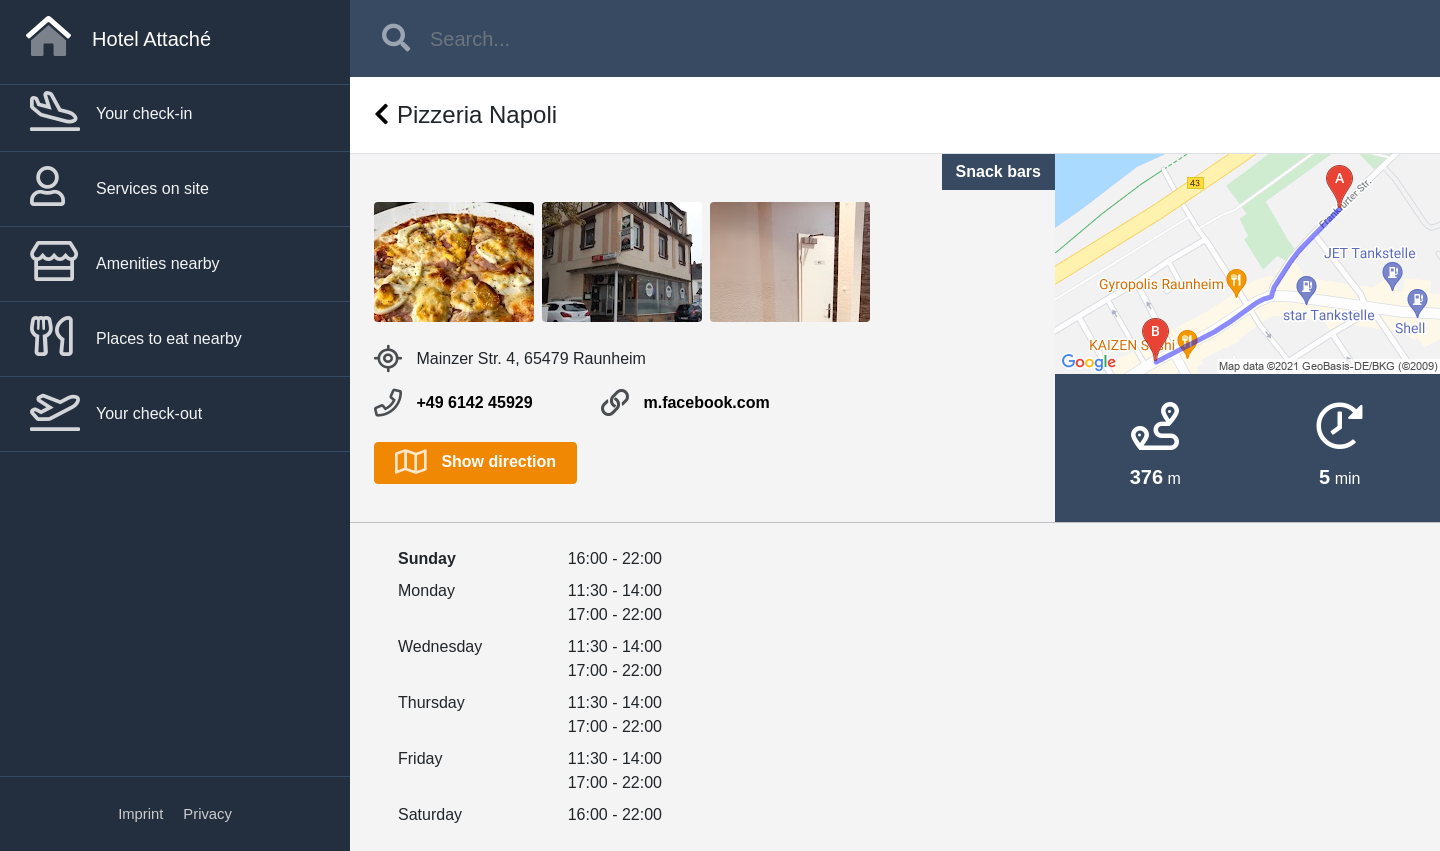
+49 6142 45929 (474, 402)
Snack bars (998, 171)
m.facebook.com (706, 402)
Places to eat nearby (136, 338)
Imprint (140, 814)
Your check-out (116, 413)
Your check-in (111, 113)
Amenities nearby (125, 263)
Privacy (207, 814)
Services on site (119, 188)
